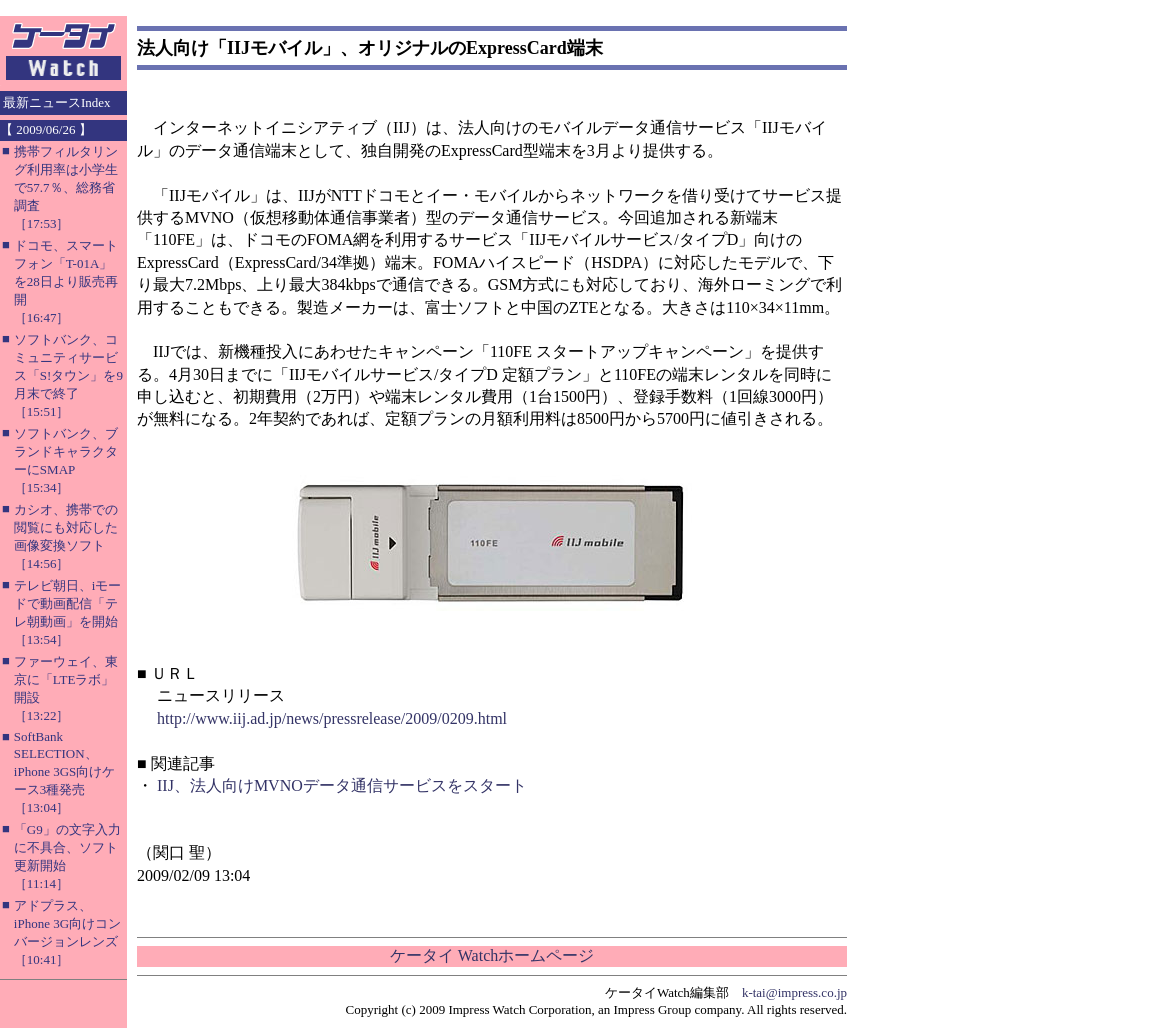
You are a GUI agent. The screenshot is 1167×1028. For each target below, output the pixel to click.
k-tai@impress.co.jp (794, 992)
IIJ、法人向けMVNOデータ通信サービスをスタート (342, 785)
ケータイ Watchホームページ (492, 955)
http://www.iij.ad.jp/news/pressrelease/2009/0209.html (332, 718)
